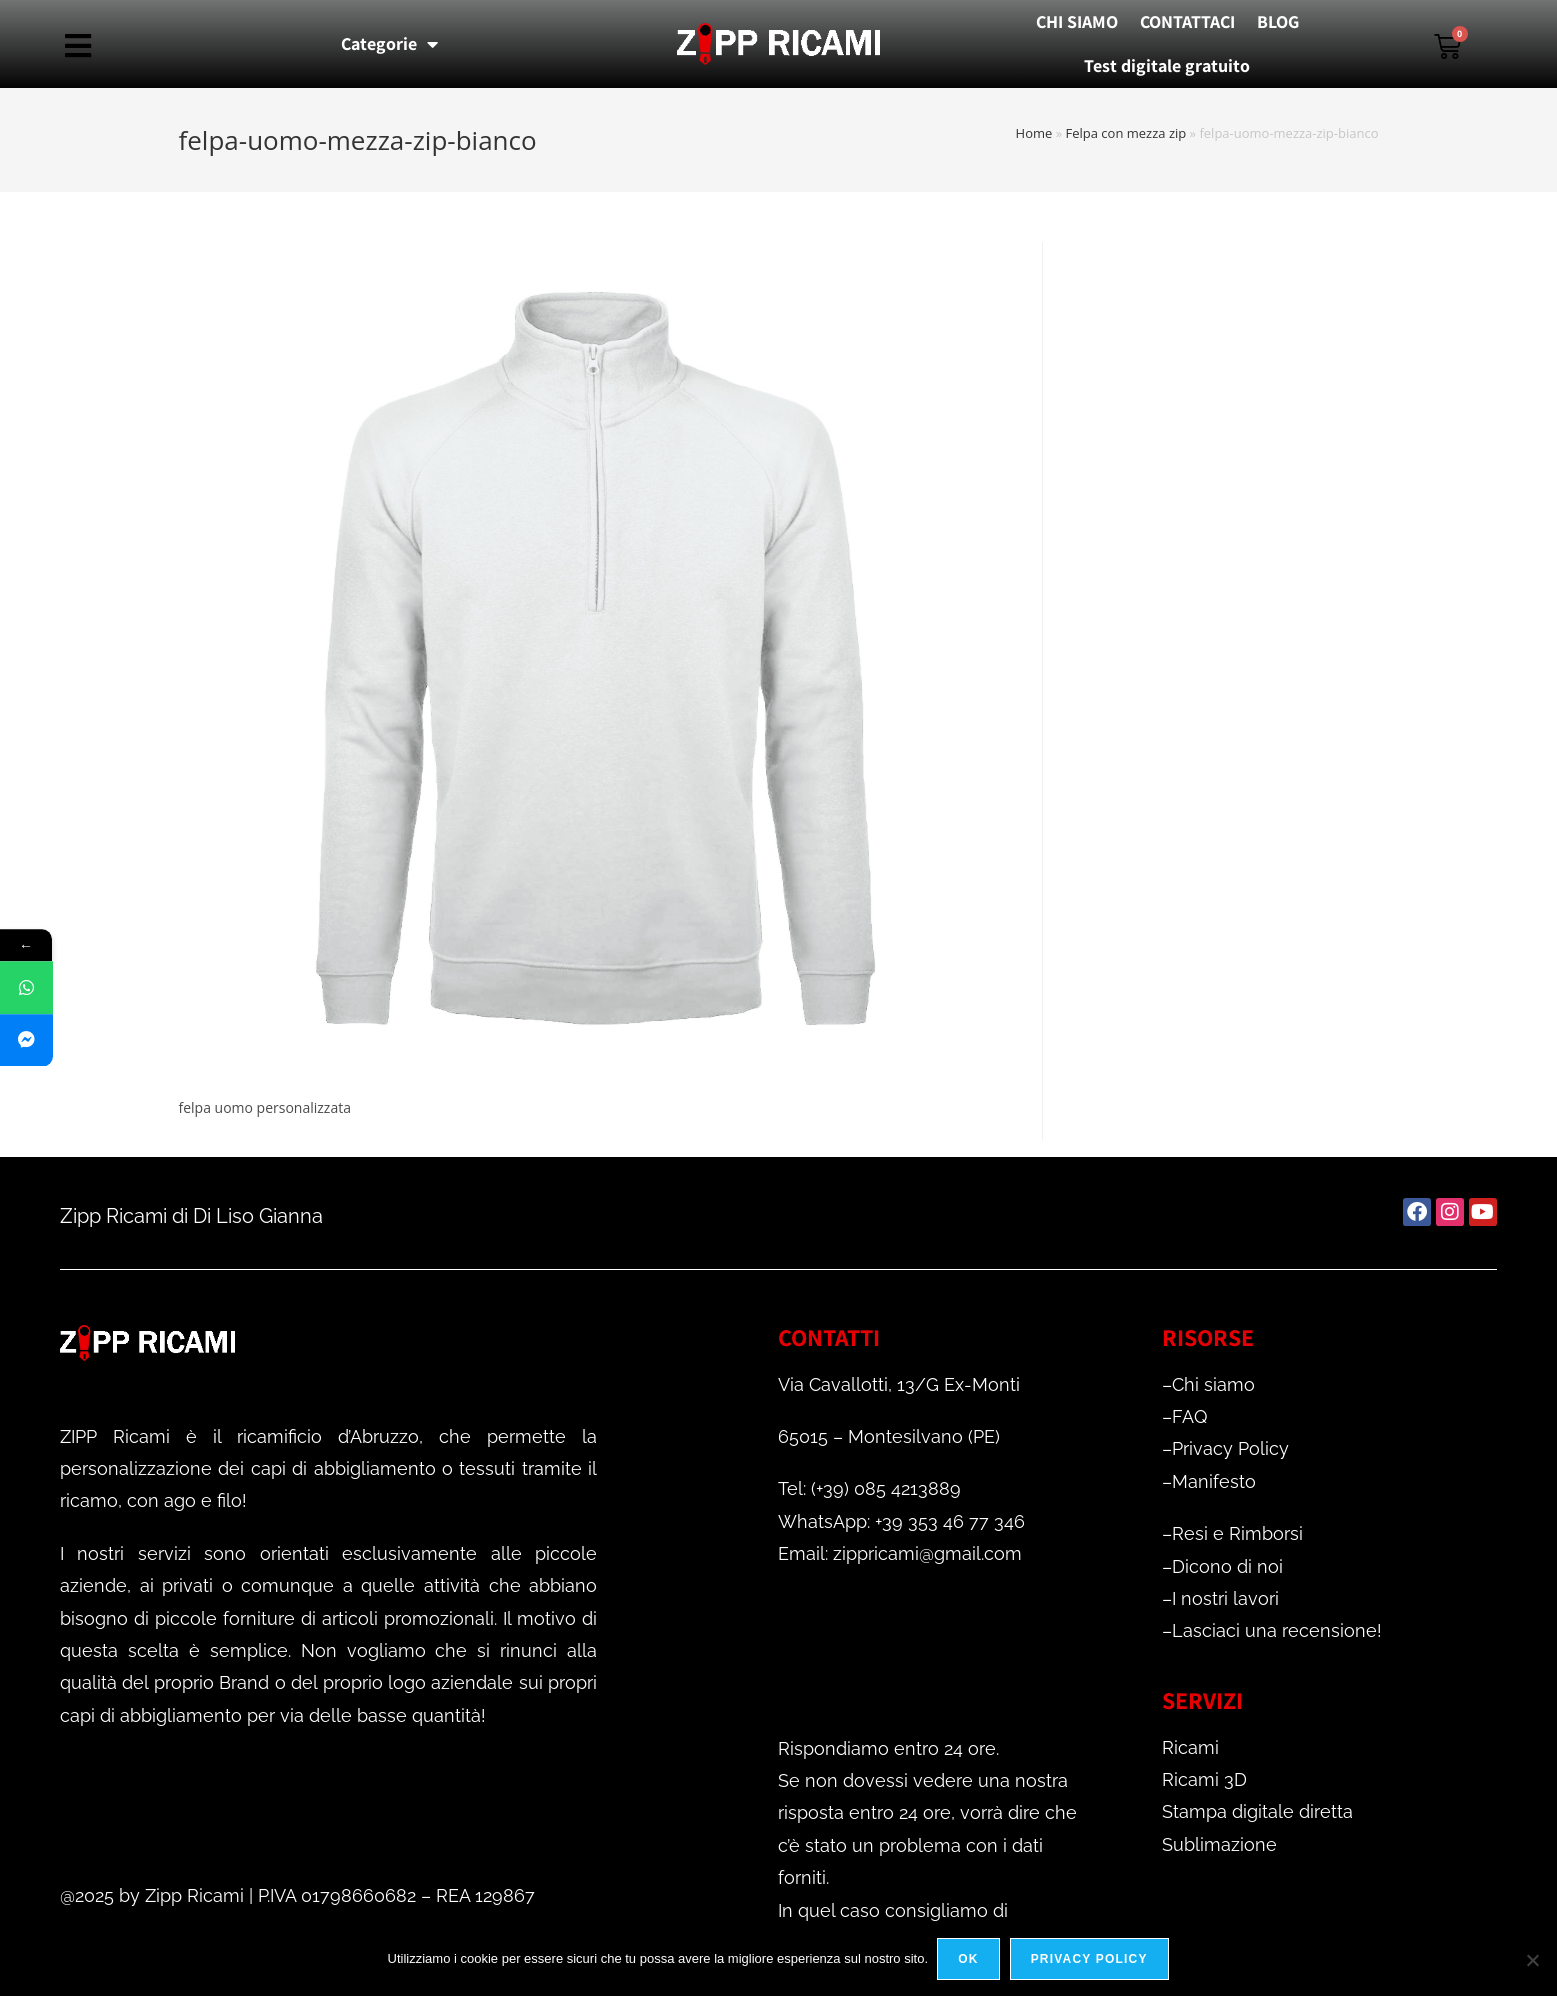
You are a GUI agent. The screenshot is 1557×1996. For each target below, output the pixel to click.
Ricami (1190, 1747)
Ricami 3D (1204, 1779)
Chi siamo (1213, 1384)
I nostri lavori (1225, 1598)
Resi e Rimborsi (1237, 1533)
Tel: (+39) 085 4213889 (869, 1488)
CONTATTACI (1187, 21)
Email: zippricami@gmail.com (900, 1553)
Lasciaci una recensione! (1277, 1630)
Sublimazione (1219, 1844)
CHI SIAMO (1077, 21)
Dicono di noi (1227, 1566)
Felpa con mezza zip (1126, 133)
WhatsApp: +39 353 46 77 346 (901, 1521)
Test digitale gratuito (1167, 65)
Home (1034, 133)
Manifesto (1214, 1481)
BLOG (1278, 21)
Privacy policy (1089, 1960)
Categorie (389, 44)
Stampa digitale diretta (1257, 1811)
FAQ (1189, 1416)
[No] (1532, 1960)
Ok (969, 1960)
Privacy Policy (1230, 1448)
